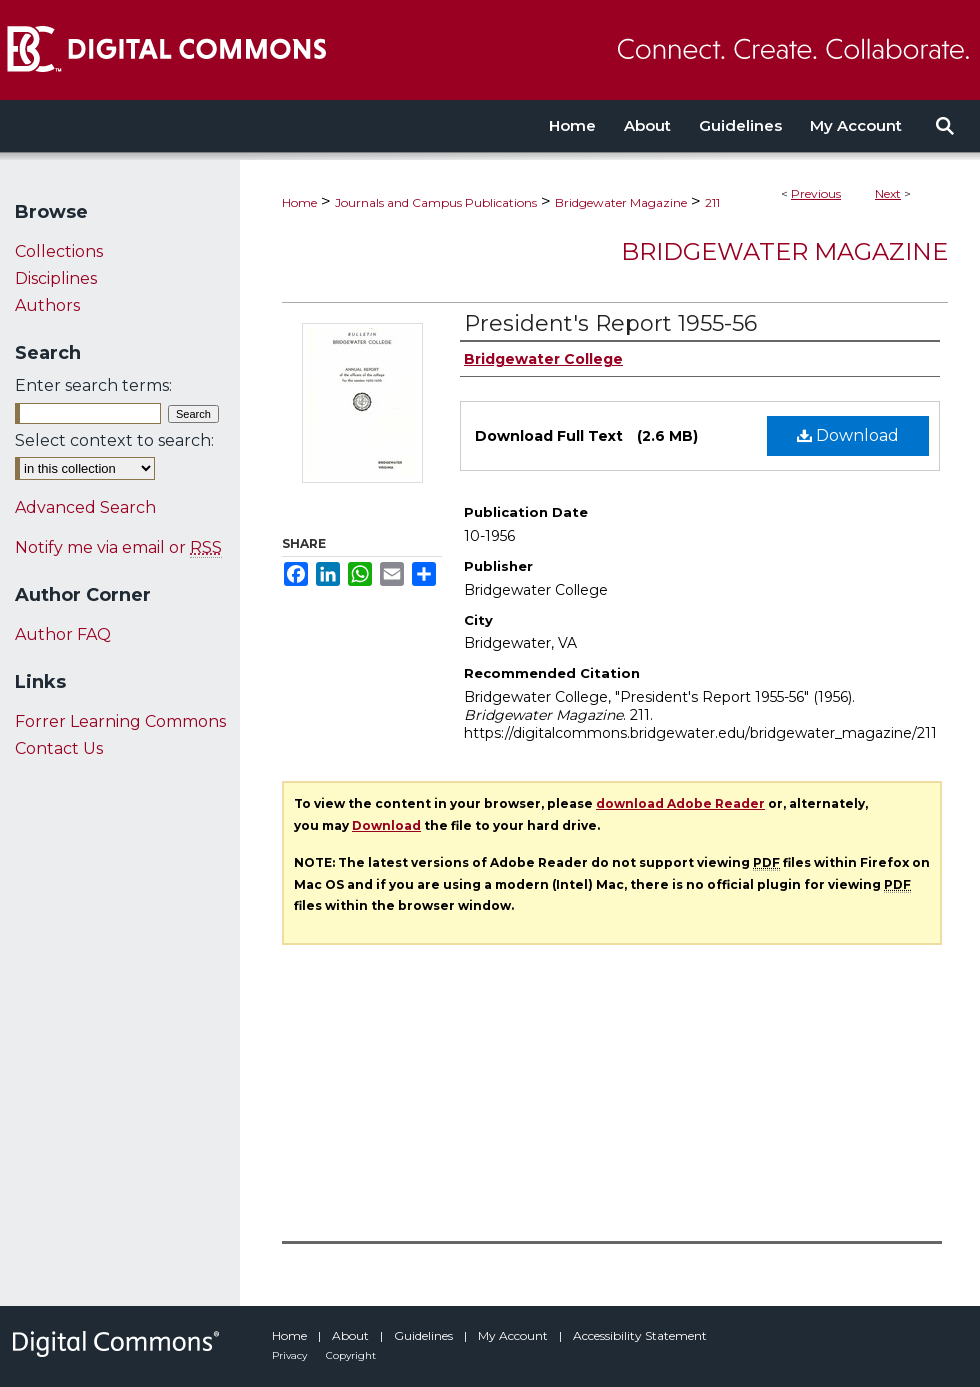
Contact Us (59, 748)
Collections (59, 251)
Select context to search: (114, 440)
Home (299, 202)
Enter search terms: (93, 385)
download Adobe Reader (680, 803)
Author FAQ (63, 634)
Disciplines (56, 278)
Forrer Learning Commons (120, 721)
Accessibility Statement (640, 1335)
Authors (47, 305)
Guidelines (425, 1335)
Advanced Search (85, 507)
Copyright (351, 1355)
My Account (514, 1335)
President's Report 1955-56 (610, 323)
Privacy (291, 1355)
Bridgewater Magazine (621, 202)
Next (888, 193)
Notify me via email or (118, 547)
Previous (816, 193)
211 (712, 202)
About (352, 1335)
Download (848, 435)
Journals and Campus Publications (436, 202)
